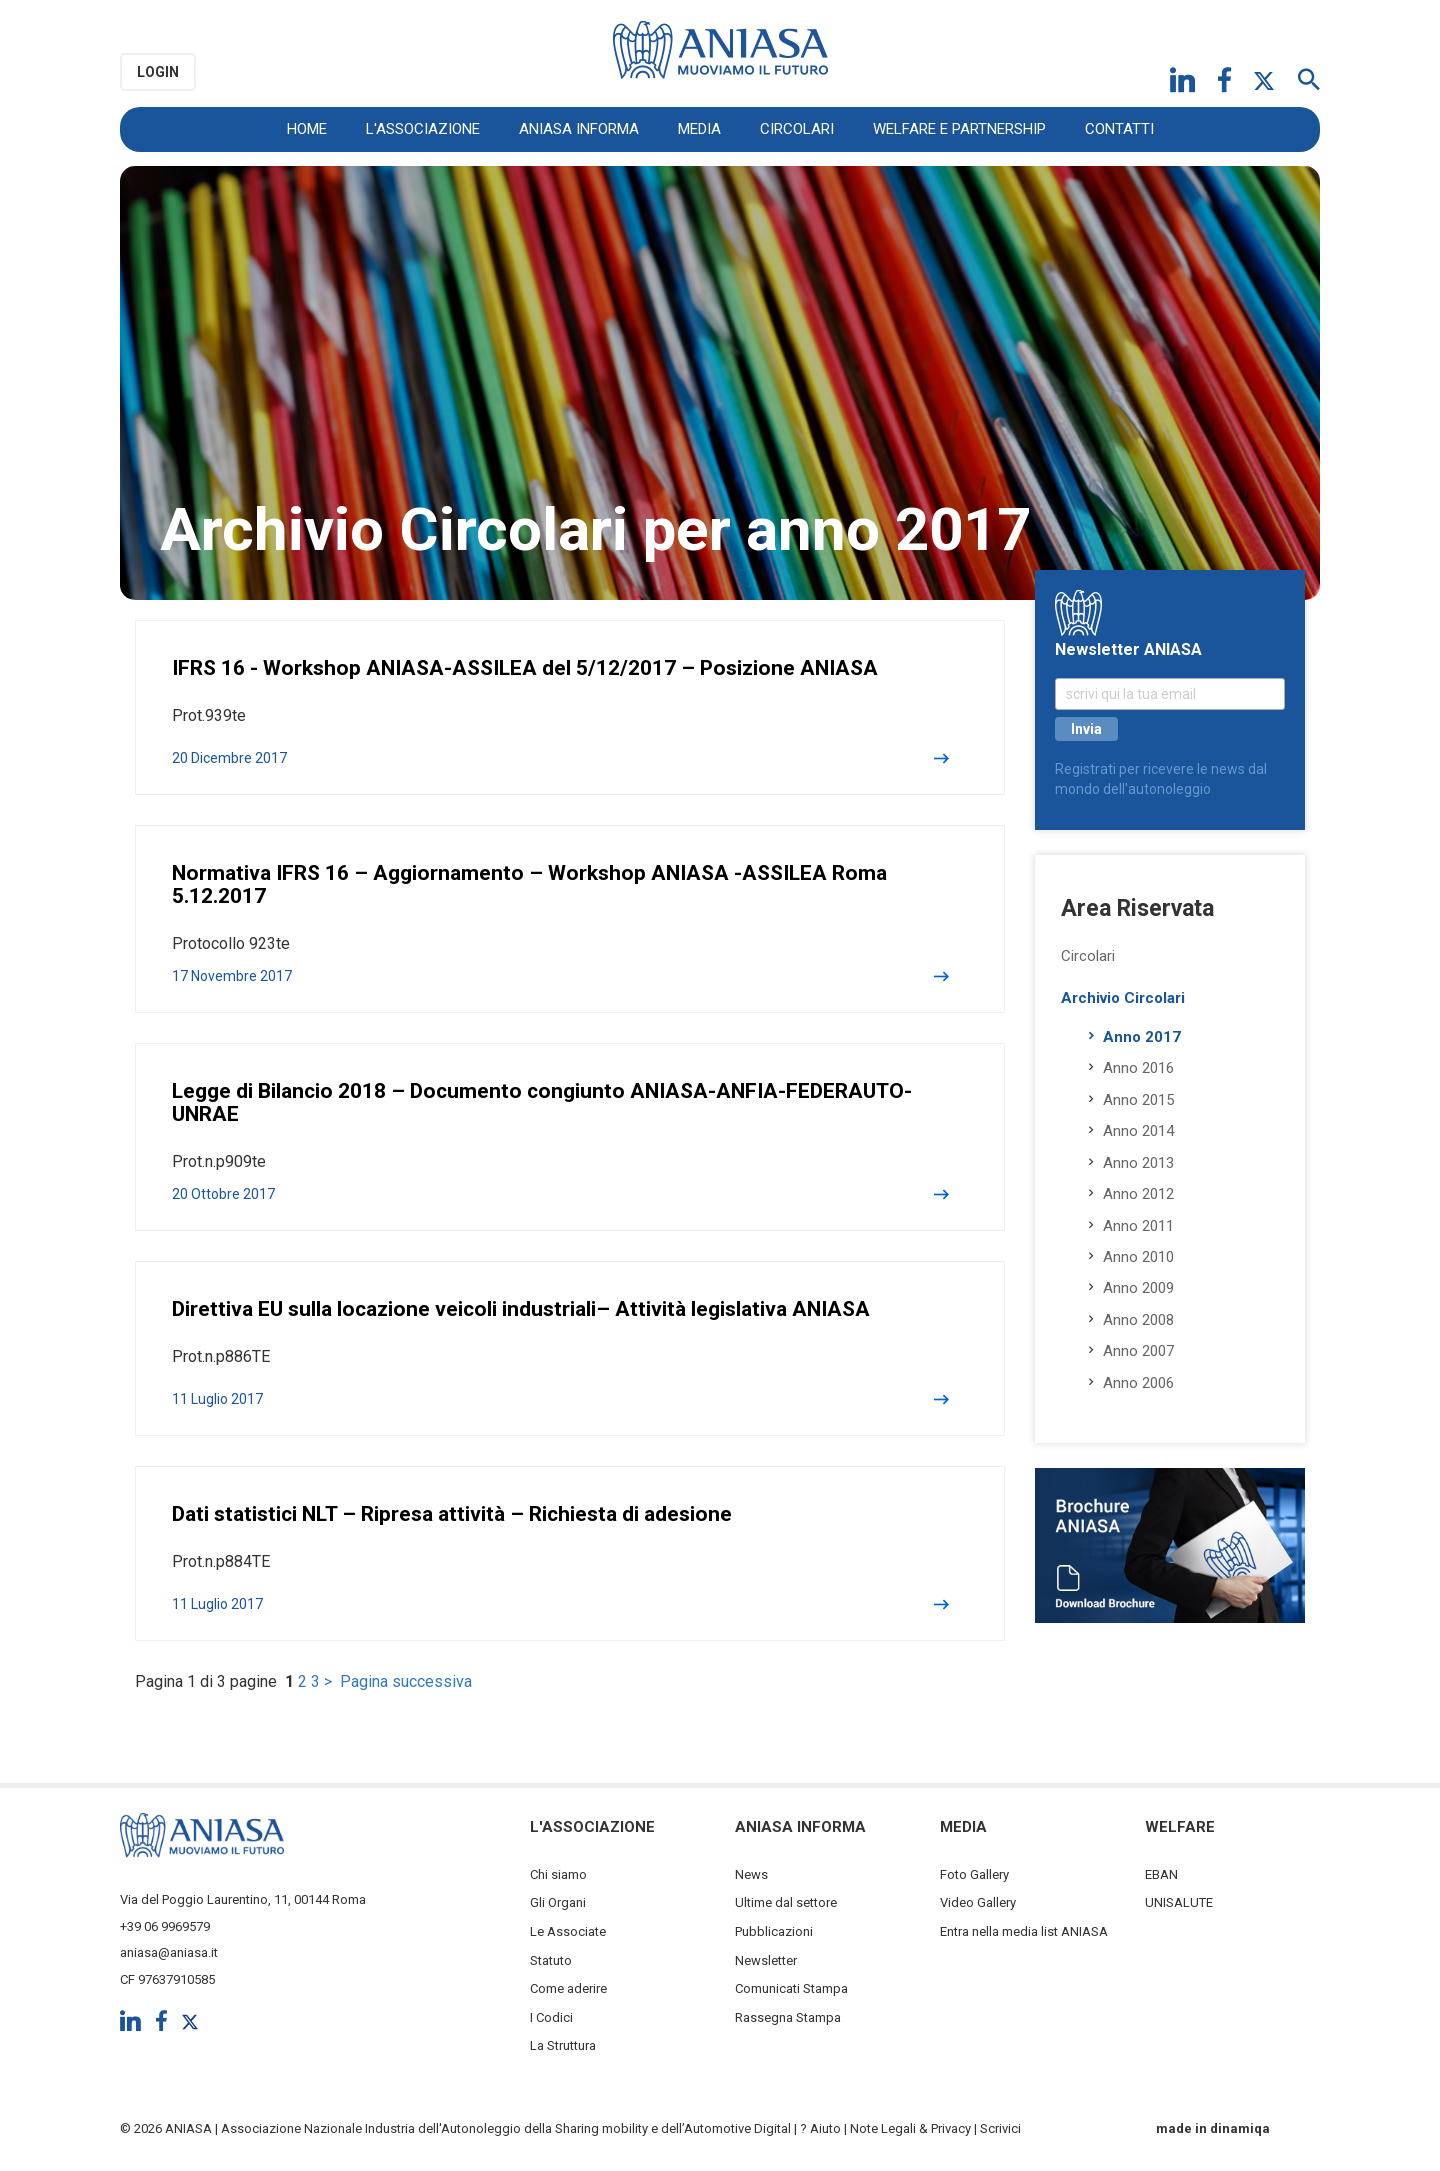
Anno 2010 (1138, 1257)
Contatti (1119, 129)
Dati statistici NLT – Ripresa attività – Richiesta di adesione (452, 1514)
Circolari (797, 129)
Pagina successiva (406, 1681)
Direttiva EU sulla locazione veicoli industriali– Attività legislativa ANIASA (521, 1309)
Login (158, 72)
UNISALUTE (1179, 1902)
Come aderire (568, 1988)
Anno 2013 (1138, 1163)
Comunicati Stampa (791, 1988)
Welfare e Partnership (959, 129)
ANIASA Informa (579, 129)
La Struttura (563, 2045)
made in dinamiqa (1213, 2128)
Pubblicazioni (774, 1931)
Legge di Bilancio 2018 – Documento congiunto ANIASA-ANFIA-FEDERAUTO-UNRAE (542, 1102)
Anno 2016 (1138, 1068)
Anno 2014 (1138, 1131)
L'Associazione (423, 129)
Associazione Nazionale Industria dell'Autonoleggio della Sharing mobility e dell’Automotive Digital (506, 2128)
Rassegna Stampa (788, 2017)
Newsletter (766, 1960)
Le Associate (568, 1931)
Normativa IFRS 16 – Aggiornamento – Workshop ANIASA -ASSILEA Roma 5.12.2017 (529, 884)
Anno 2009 (1138, 1288)
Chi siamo (558, 1874)
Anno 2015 (1138, 1100)
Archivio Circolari (1123, 998)
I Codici (551, 2017)
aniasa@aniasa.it (169, 1952)
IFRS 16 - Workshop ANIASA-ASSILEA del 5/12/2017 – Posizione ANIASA (525, 668)
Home (307, 129)
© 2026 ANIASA (166, 2128)
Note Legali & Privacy (910, 2128)
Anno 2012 (1138, 1194)
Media (699, 129)
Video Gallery (978, 1902)
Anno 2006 (1138, 1383)
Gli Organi (558, 1902)
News (751, 1874)
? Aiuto (820, 2128)
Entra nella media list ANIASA (1024, 1931)
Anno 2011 (1138, 1226)
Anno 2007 (1138, 1351)
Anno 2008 (1138, 1320)
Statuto (551, 1960)
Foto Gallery (974, 1874)
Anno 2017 (1142, 1037)
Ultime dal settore (786, 1902)
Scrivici (1000, 2128)
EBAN (1161, 1874)
